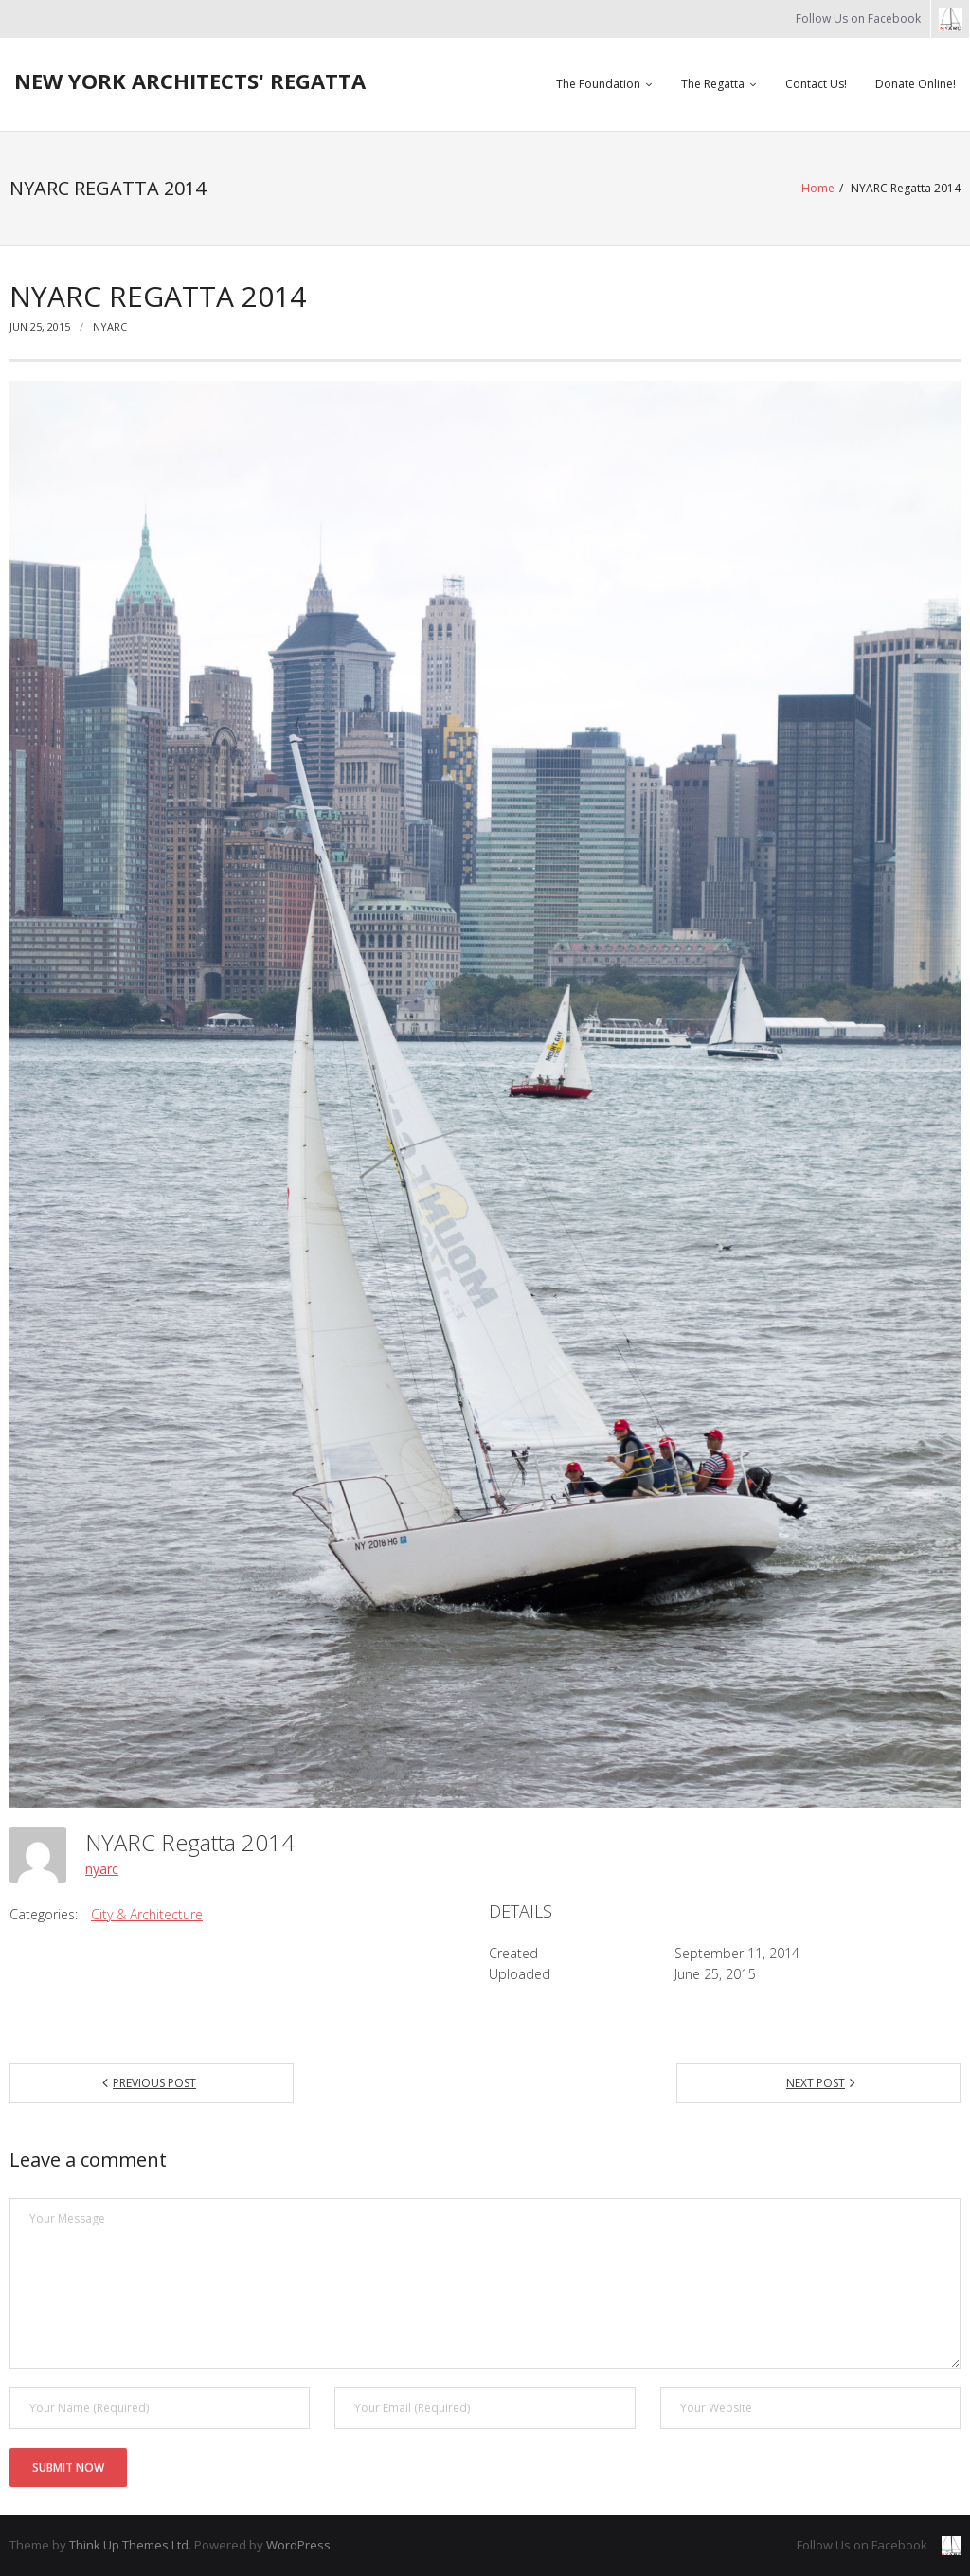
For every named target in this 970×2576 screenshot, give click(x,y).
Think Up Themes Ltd (129, 2544)
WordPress (298, 2544)
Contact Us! (816, 84)
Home (818, 188)
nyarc (110, 326)
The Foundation (598, 84)
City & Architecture (147, 1914)
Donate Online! (915, 84)
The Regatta (713, 84)
